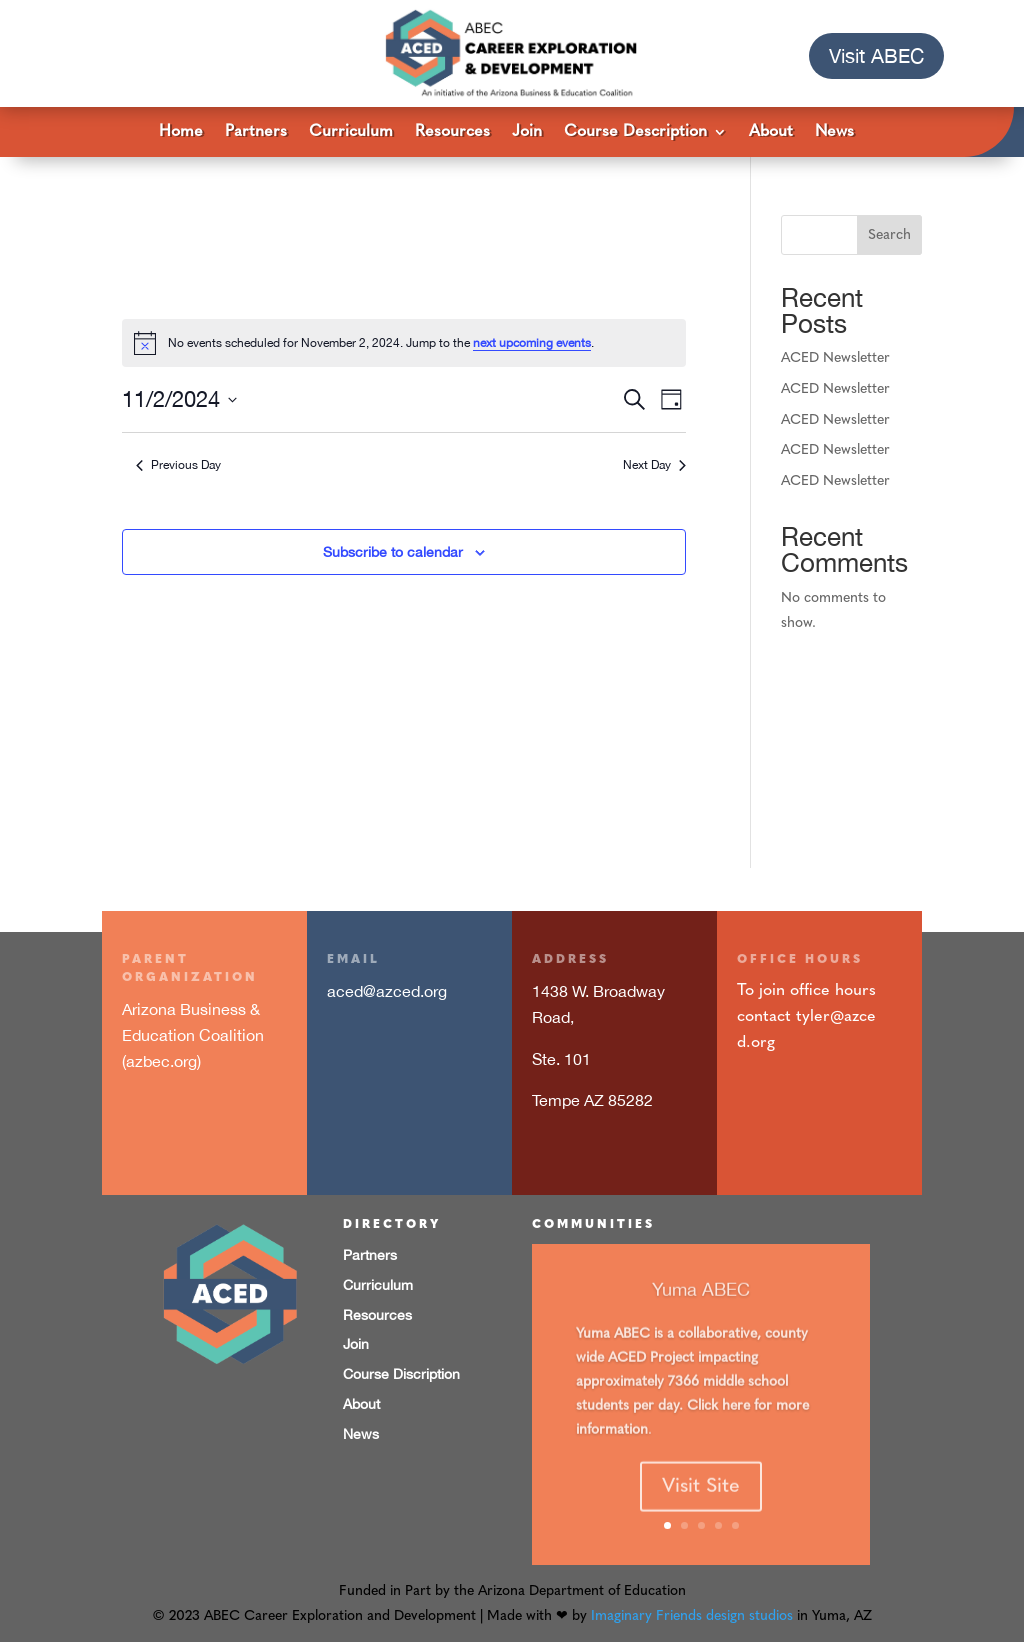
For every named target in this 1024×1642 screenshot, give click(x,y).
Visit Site (701, 1511)
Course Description (635, 132)
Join (527, 132)
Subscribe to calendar (393, 552)
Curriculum (351, 132)
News (834, 132)
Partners (256, 132)
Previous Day (178, 465)
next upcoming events (532, 343)
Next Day (654, 465)
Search (889, 235)
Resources (452, 132)
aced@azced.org (387, 991)
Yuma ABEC (701, 1312)
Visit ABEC (876, 55)
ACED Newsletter (835, 358)
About (771, 132)
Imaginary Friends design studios (692, 1616)
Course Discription (401, 1374)
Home (181, 132)
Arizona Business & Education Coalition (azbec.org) (193, 1034)
